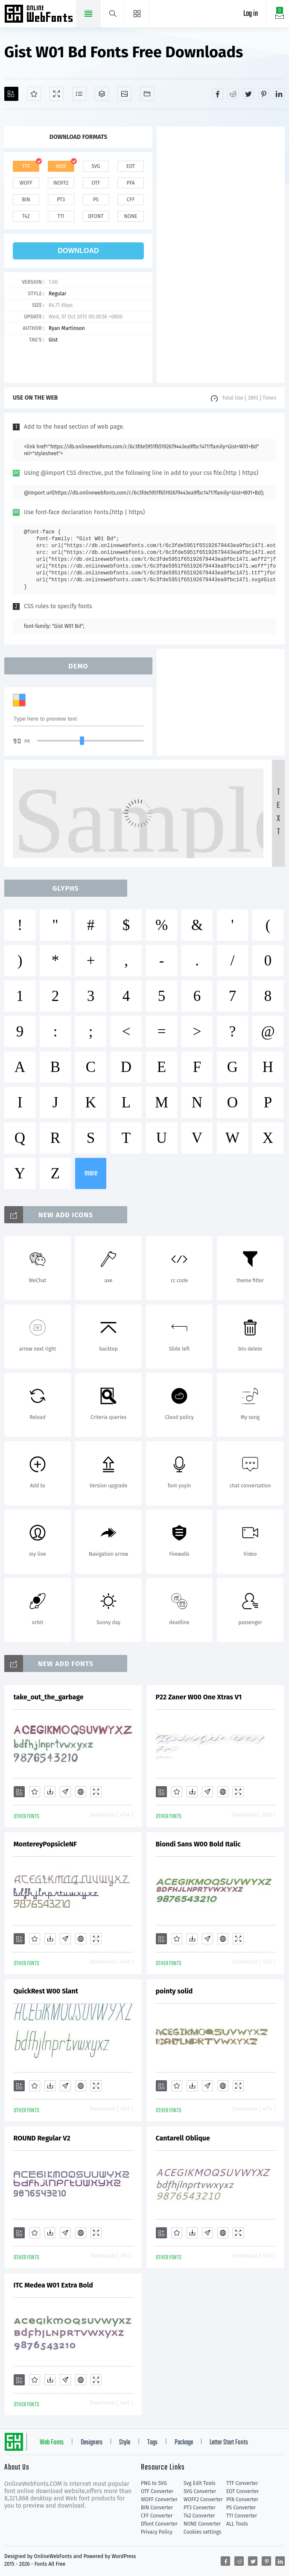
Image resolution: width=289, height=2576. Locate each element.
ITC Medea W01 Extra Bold (53, 2285)
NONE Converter (202, 2524)
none (130, 216)
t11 (61, 216)
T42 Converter (199, 2516)
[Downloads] (49, 1791)
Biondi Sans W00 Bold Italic (198, 1844)
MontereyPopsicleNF (45, 1844)
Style (124, 2442)
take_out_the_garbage (49, 1697)
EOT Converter (242, 2491)
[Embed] (80, 1791)
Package (184, 2442)
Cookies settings (202, 2532)
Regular (57, 294)
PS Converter (241, 2508)
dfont (95, 216)
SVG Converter (200, 2491)
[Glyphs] (79, 94)
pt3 (61, 200)
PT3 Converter (200, 2508)
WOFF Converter (159, 2499)
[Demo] (57, 94)
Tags (152, 2442)
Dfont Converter (159, 2524)
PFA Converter (242, 2499)
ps (96, 200)
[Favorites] (34, 94)
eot (130, 166)
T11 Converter (241, 2516)
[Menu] (137, 13)
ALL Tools (237, 2524)
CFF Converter (156, 2516)
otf (95, 183)
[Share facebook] (217, 93)
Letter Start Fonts (229, 2442)
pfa (131, 183)
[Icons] (124, 94)
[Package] (102, 94)
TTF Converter (242, 2483)
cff (131, 200)
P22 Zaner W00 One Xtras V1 (199, 1697)
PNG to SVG (154, 2483)
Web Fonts (52, 2442)
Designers (91, 2442)
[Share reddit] (233, 93)
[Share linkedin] (279, 93)
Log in (250, 14)
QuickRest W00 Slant (46, 1991)
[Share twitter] (248, 93)
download (78, 250)
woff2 (61, 183)
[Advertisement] (221, 255)
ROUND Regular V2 (42, 2138)
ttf (26, 166)
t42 (26, 216)
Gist (53, 340)
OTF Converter (157, 2491)
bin (26, 200)
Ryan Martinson (67, 328)
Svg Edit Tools (200, 2483)
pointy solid (174, 1991)
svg (95, 166)
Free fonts (39, 14)
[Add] (11, 94)
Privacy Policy (156, 2532)
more (91, 1173)
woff (26, 183)
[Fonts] (147, 94)
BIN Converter (157, 2508)
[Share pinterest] (263, 93)
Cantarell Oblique (183, 2138)
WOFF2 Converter (203, 2499)
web (61, 166)
